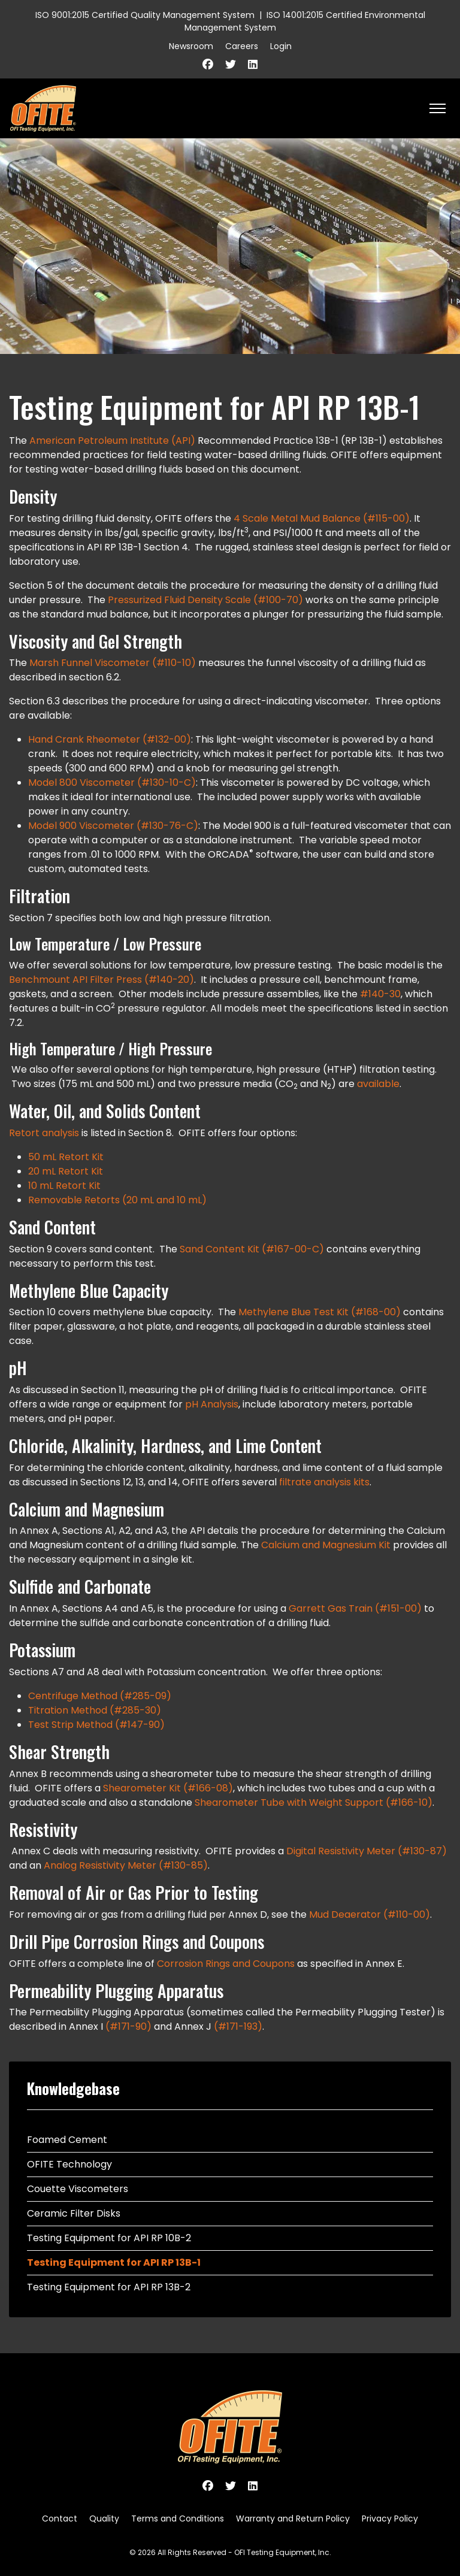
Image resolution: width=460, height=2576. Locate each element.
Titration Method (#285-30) (94, 1710)
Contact (59, 2518)
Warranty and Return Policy (293, 2518)
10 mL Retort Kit (64, 1185)
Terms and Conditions (177, 2518)
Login (281, 46)
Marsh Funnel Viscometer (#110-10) (112, 663)
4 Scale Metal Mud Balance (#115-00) (322, 518)
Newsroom (191, 46)
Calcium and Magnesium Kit (326, 1545)
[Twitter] (230, 64)
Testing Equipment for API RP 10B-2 (109, 2238)
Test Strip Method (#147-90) (96, 1725)
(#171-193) (238, 2026)
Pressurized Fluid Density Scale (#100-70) (205, 600)
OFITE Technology (69, 2164)
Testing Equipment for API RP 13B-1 (114, 2262)
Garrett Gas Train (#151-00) (355, 1608)
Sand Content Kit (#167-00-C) (253, 1249)
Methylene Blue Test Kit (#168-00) (320, 1312)
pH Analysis (211, 1404)
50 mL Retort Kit (66, 1157)
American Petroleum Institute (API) (112, 440)
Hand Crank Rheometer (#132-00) (109, 739)
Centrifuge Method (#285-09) (99, 1696)
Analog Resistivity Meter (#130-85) (126, 1865)
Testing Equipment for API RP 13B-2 (108, 2287)
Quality (104, 2518)
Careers (241, 46)
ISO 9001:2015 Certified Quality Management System (145, 15)
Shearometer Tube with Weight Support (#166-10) (313, 1802)
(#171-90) (128, 2026)
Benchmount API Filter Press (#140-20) (101, 979)
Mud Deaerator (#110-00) (369, 1914)
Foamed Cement (67, 2140)
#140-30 (380, 994)
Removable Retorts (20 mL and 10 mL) (117, 1200)
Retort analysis (44, 1133)
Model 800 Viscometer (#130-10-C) (112, 782)
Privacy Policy (390, 2518)
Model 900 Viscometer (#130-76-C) (113, 826)
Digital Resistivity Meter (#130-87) (366, 1851)
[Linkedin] (253, 64)
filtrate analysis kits (324, 1482)
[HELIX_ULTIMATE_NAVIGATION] (437, 108)
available (378, 1084)
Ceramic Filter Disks (73, 2213)
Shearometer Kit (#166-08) (168, 1788)
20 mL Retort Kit (65, 1171)
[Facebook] (207, 64)
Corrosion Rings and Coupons (226, 1963)
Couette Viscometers (77, 2189)
